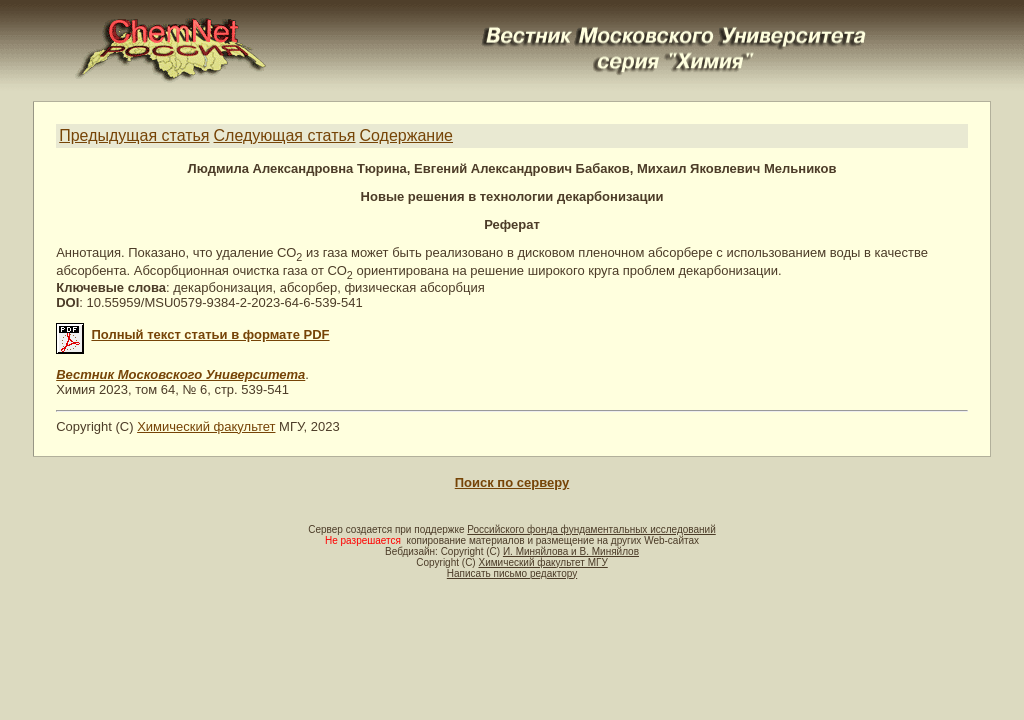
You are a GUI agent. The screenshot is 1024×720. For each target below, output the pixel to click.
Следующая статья (285, 135)
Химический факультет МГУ (542, 562)
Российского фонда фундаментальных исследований (591, 529)
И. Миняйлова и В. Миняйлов (571, 551)
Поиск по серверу (512, 482)
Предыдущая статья (134, 135)
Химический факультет (206, 426)
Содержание (406, 135)
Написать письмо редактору (512, 573)
